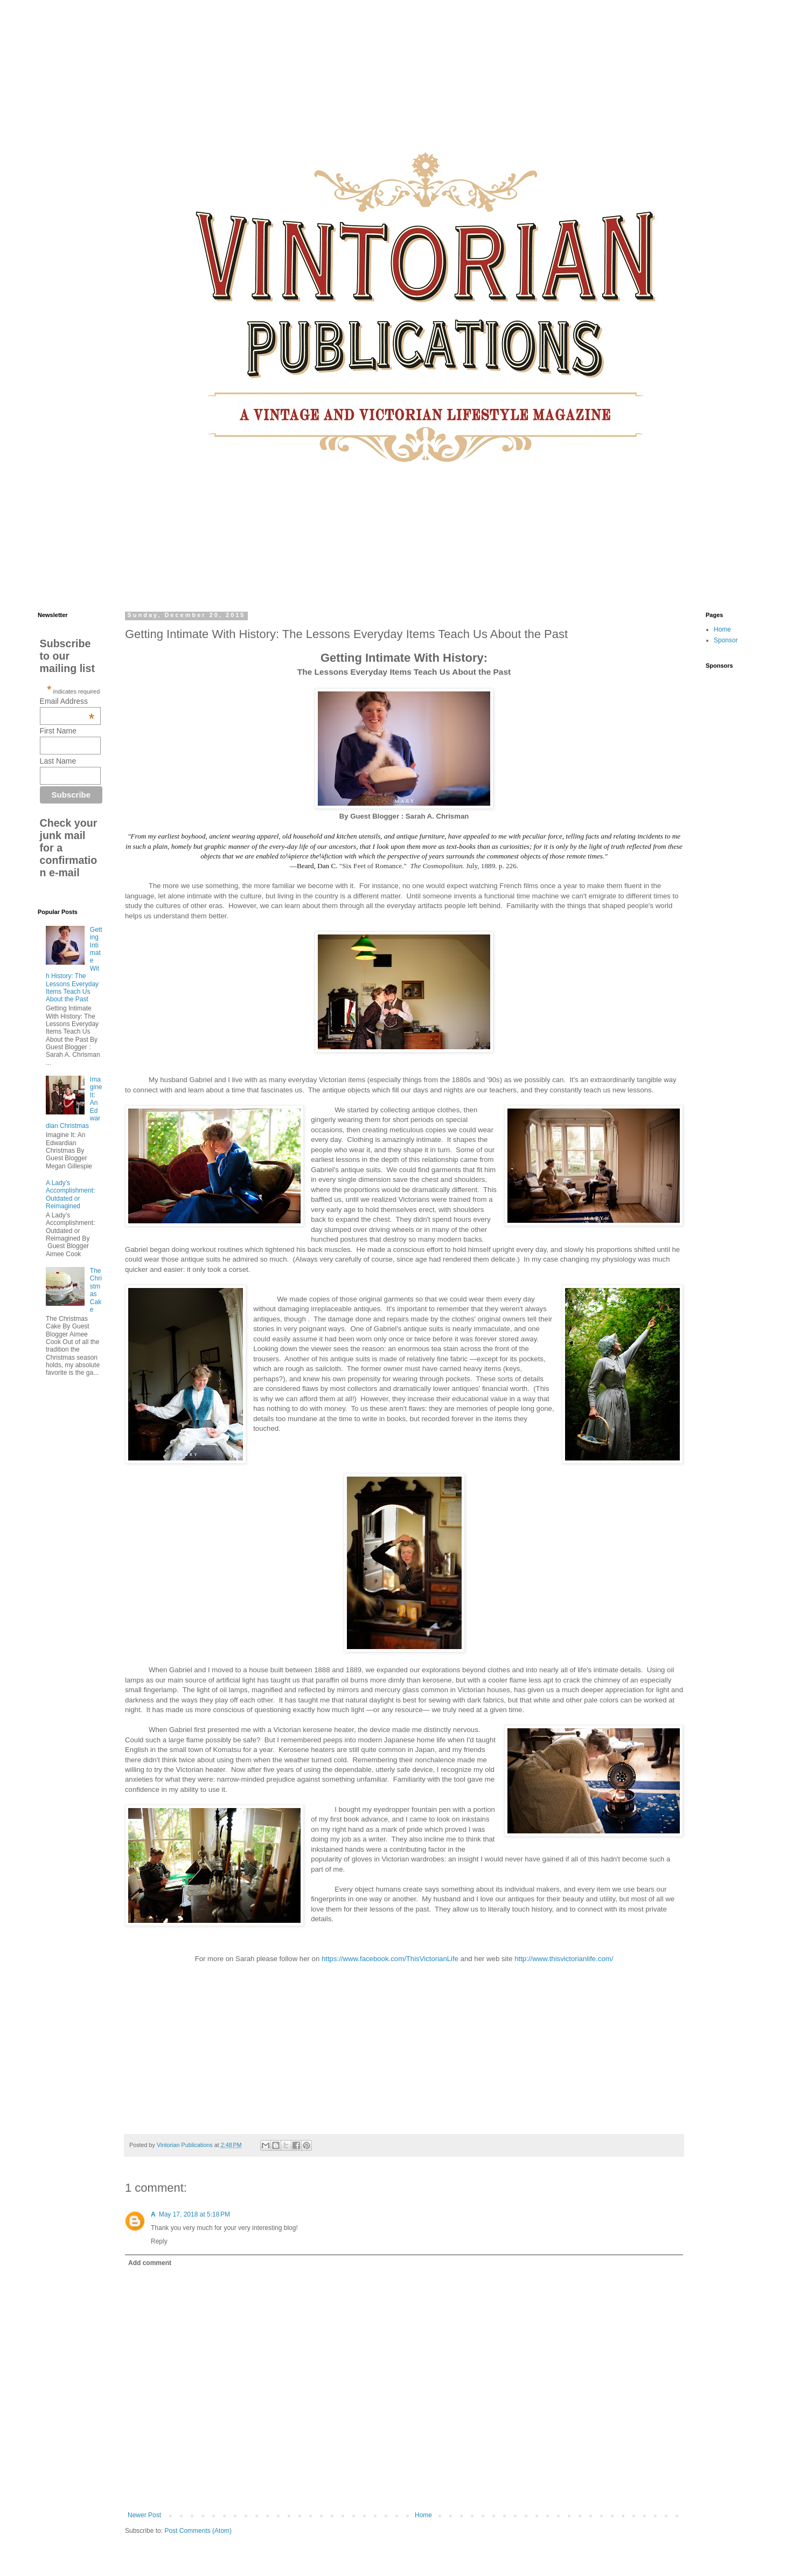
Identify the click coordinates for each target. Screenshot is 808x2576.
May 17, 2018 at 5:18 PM (194, 2214)
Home (423, 2515)
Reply (159, 2241)
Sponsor (726, 640)
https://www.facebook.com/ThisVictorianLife (391, 1959)
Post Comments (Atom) (198, 2531)
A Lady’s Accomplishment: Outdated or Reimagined (70, 1194)
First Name (58, 730)
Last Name (58, 761)
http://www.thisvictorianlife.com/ (562, 1959)
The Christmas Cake (96, 1290)
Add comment (149, 2263)
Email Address (67, 701)
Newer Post (144, 2515)
